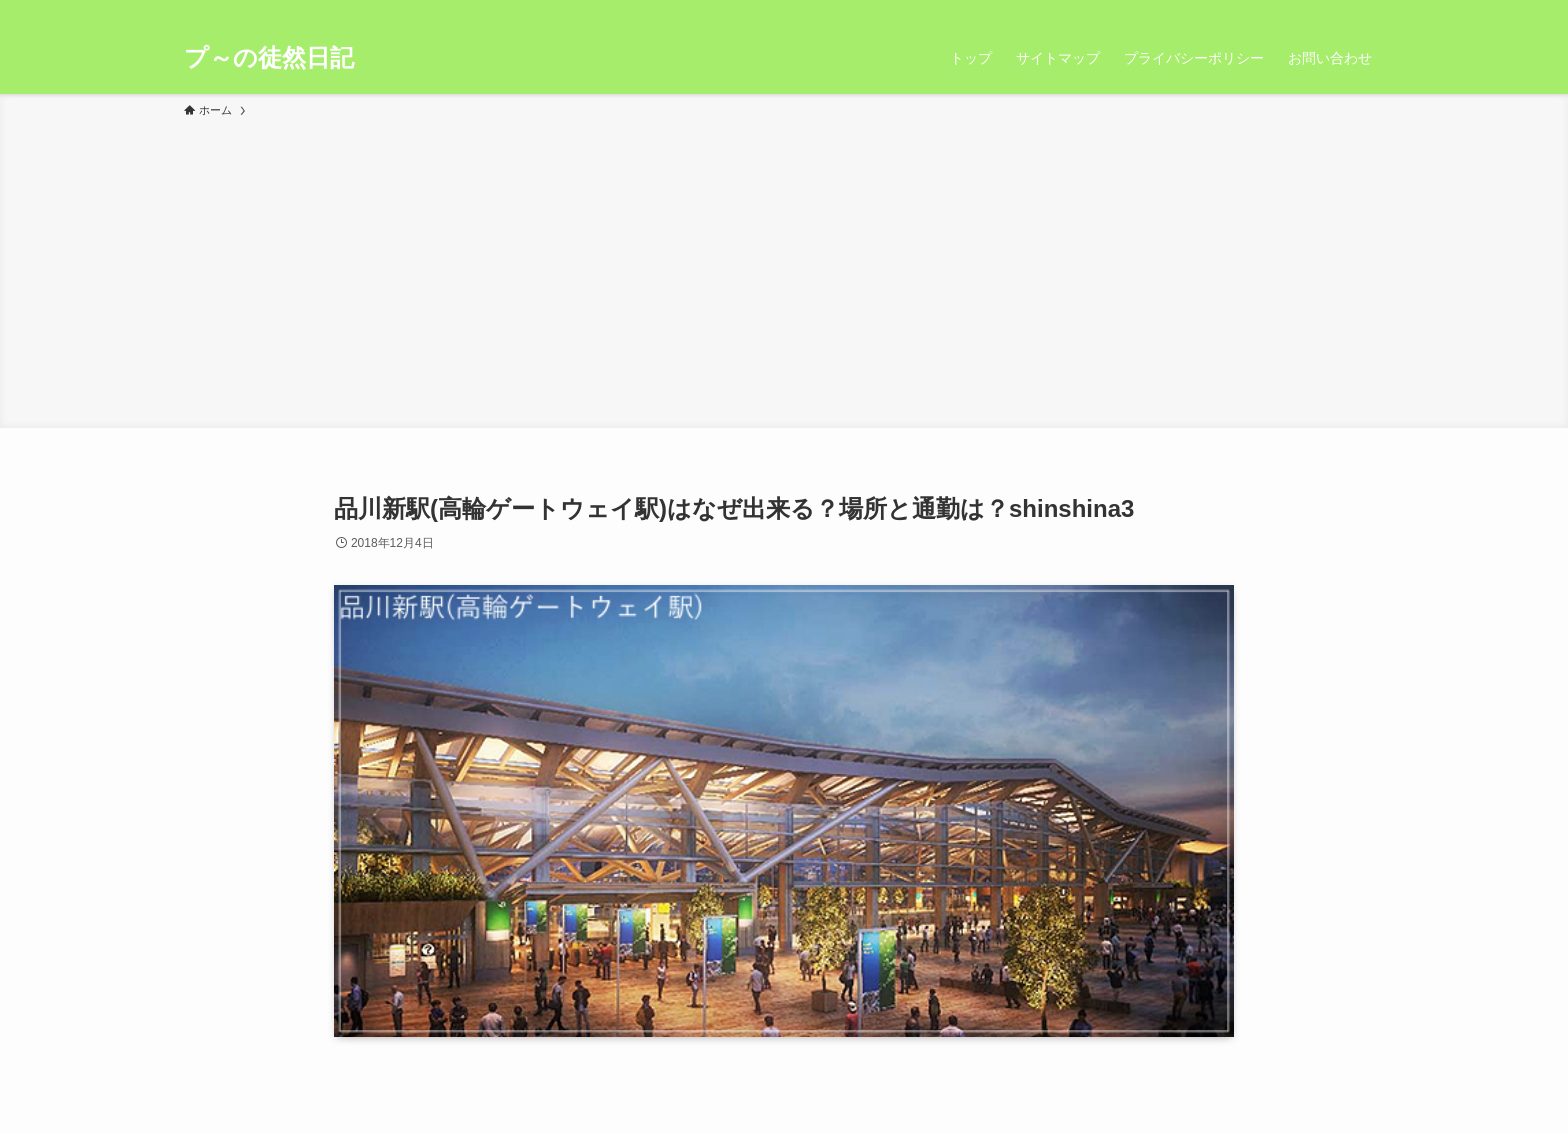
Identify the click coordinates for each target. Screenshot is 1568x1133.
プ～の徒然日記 (269, 58)
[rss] (1345, 11)
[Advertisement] (784, 270)
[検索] (1371, 11)
